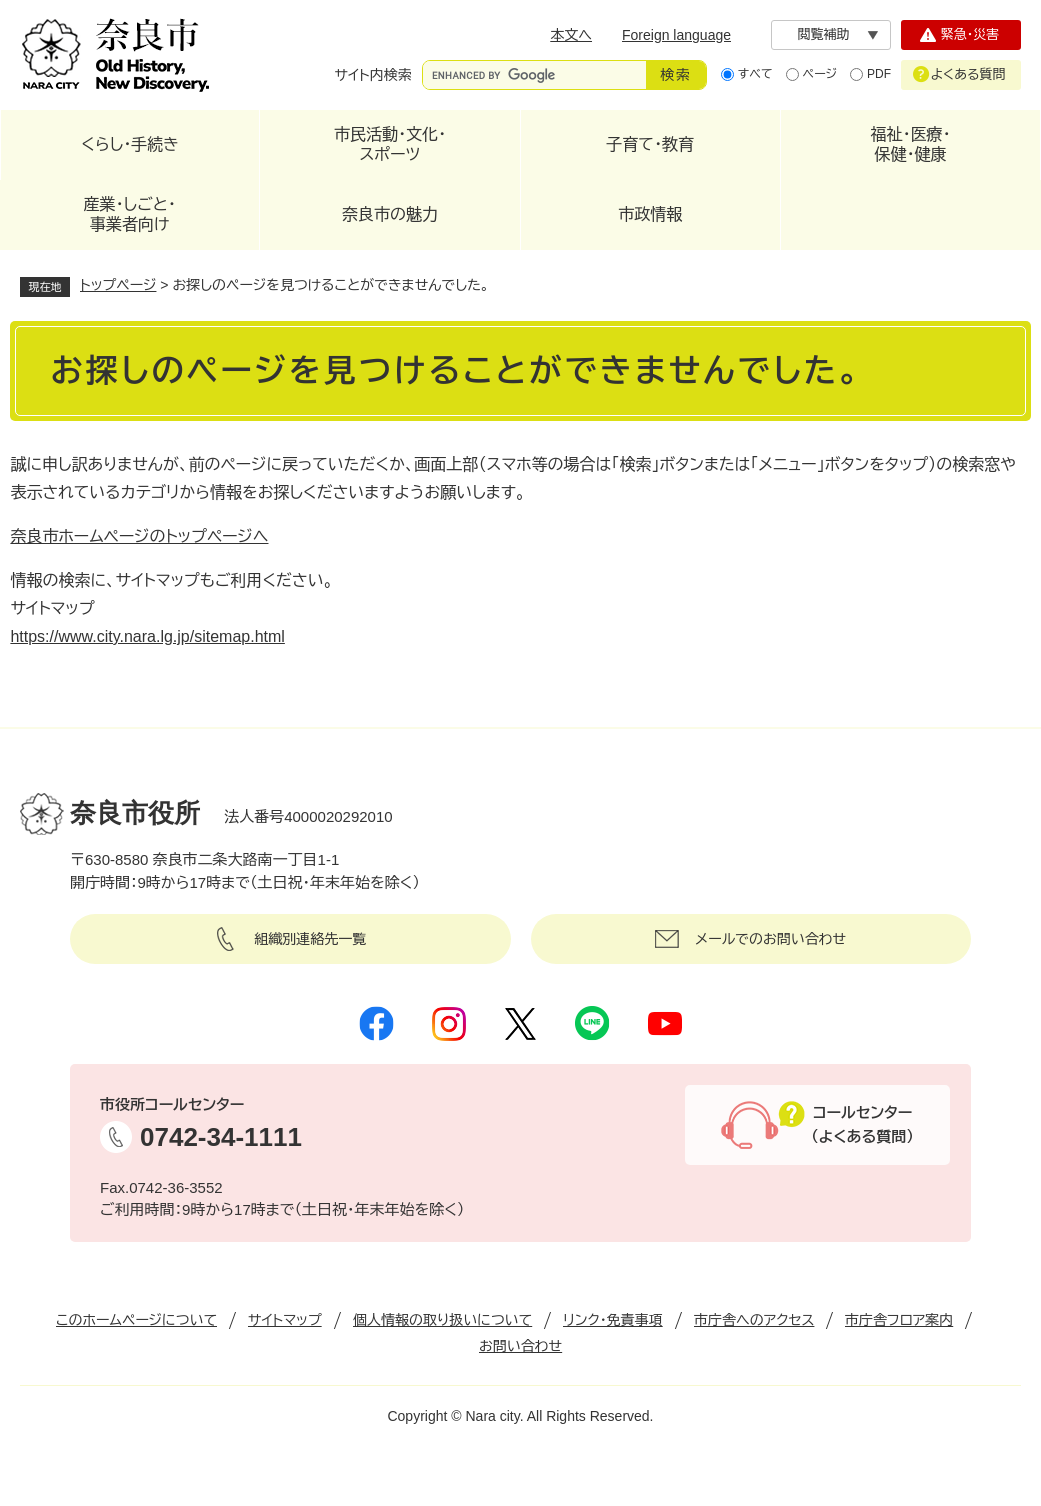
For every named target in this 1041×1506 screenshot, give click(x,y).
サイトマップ (285, 1320)
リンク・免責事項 (613, 1320)
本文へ (571, 35)
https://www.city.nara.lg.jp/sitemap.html (147, 636)
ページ (820, 74)
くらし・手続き (130, 144)
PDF (879, 74)
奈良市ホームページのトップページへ (139, 536)
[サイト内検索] (534, 75)
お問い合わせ (520, 1346)
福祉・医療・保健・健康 (910, 144)
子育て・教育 (650, 144)
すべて (755, 74)
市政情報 (650, 214)
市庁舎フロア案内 (899, 1320)
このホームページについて (136, 1320)
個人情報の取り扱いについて (442, 1320)
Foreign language (676, 35)
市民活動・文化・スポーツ (390, 144)
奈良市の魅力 (390, 214)
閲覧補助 (824, 34)
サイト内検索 (373, 75)
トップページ (118, 285)
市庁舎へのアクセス (754, 1320)
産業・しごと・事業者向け (130, 214)
